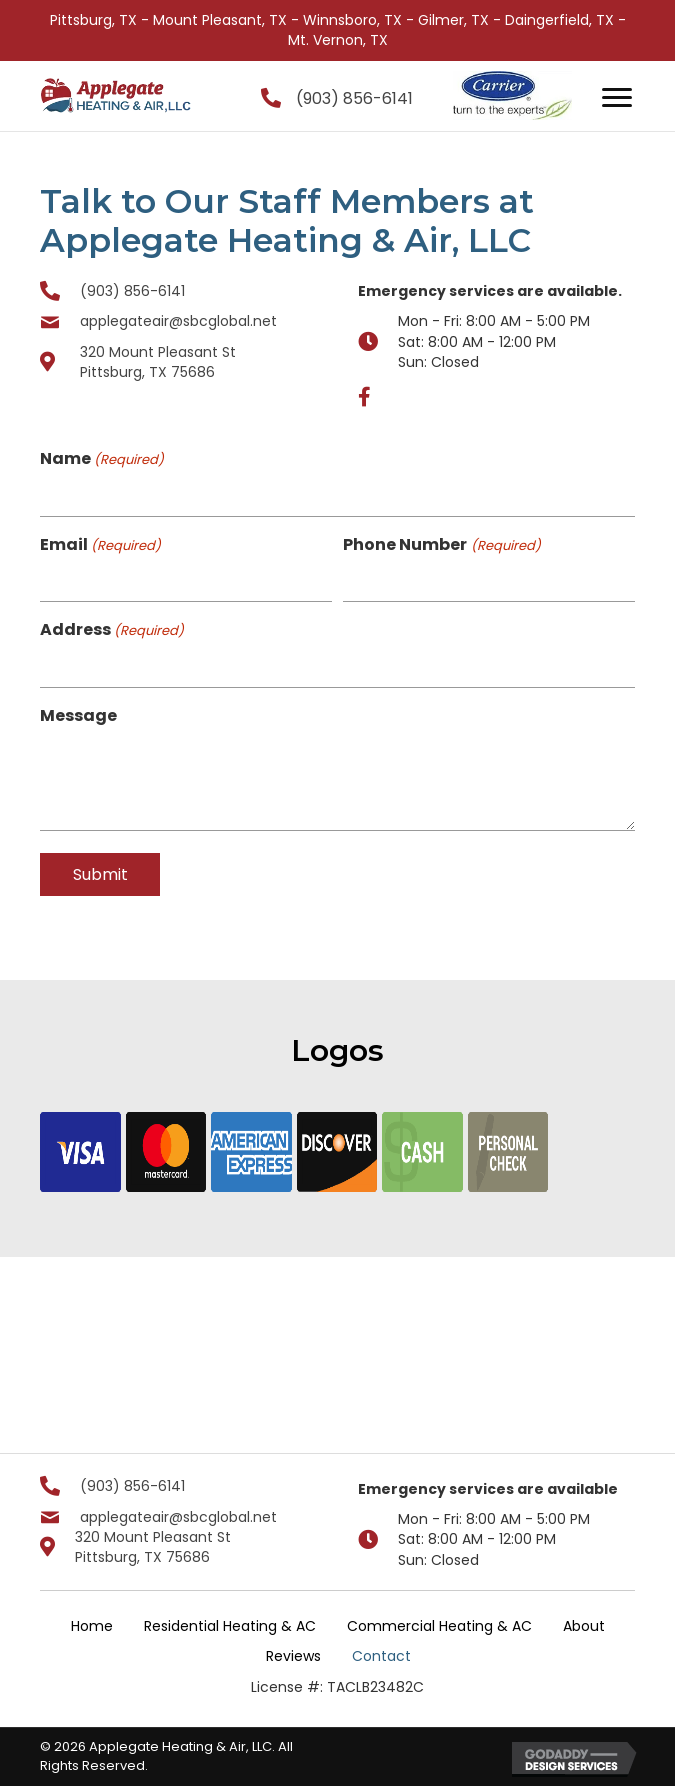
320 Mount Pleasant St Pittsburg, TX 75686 (158, 362)
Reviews (293, 1656)
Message (78, 715)
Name (102, 458)
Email (100, 544)
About (584, 1626)
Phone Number (441, 544)
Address (112, 629)
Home (92, 1626)
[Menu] (617, 98)
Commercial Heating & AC (439, 1626)
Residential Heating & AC (230, 1626)
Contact (381, 1656)
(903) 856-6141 (354, 98)
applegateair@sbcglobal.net (178, 321)
